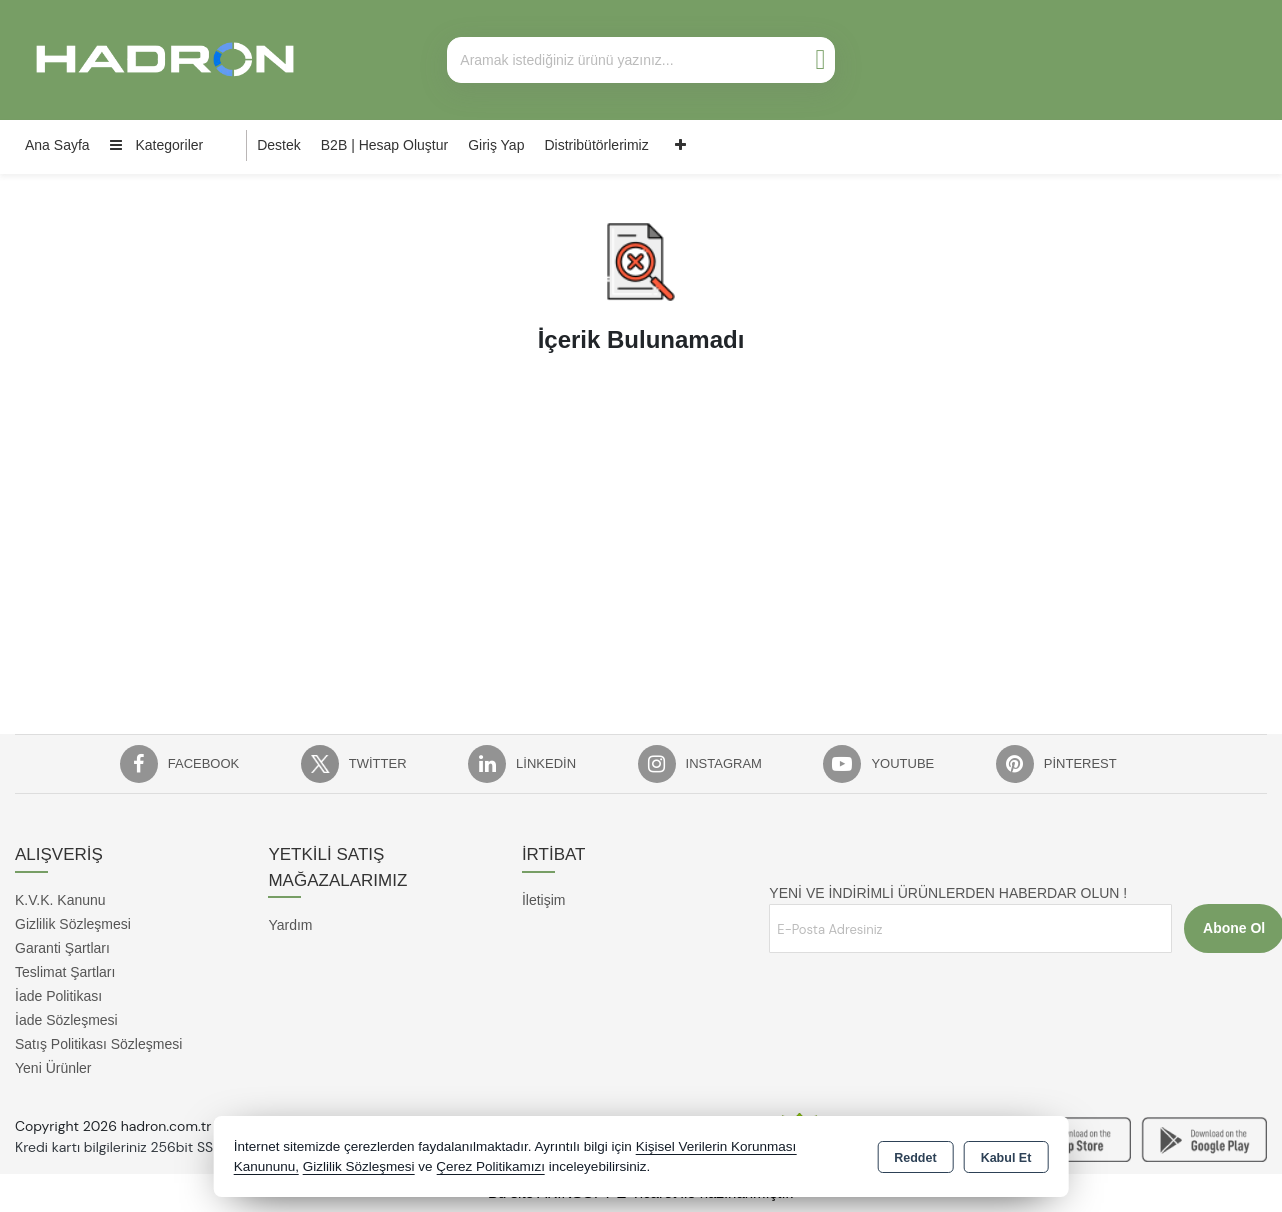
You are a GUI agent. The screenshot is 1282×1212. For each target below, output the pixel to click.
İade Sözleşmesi (66, 1020)
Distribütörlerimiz (596, 145)
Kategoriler (157, 145)
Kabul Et (1006, 1158)
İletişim (544, 900)
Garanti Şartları (62, 948)
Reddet (915, 1158)
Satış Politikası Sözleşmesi (98, 1044)
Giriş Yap (496, 145)
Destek (279, 145)
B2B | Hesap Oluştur (384, 145)
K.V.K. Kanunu (60, 900)
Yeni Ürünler (53, 1068)
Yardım (290, 925)
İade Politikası (58, 996)
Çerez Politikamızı (490, 1166)
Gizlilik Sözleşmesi (73, 924)
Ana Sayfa (57, 145)
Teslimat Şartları (65, 972)
